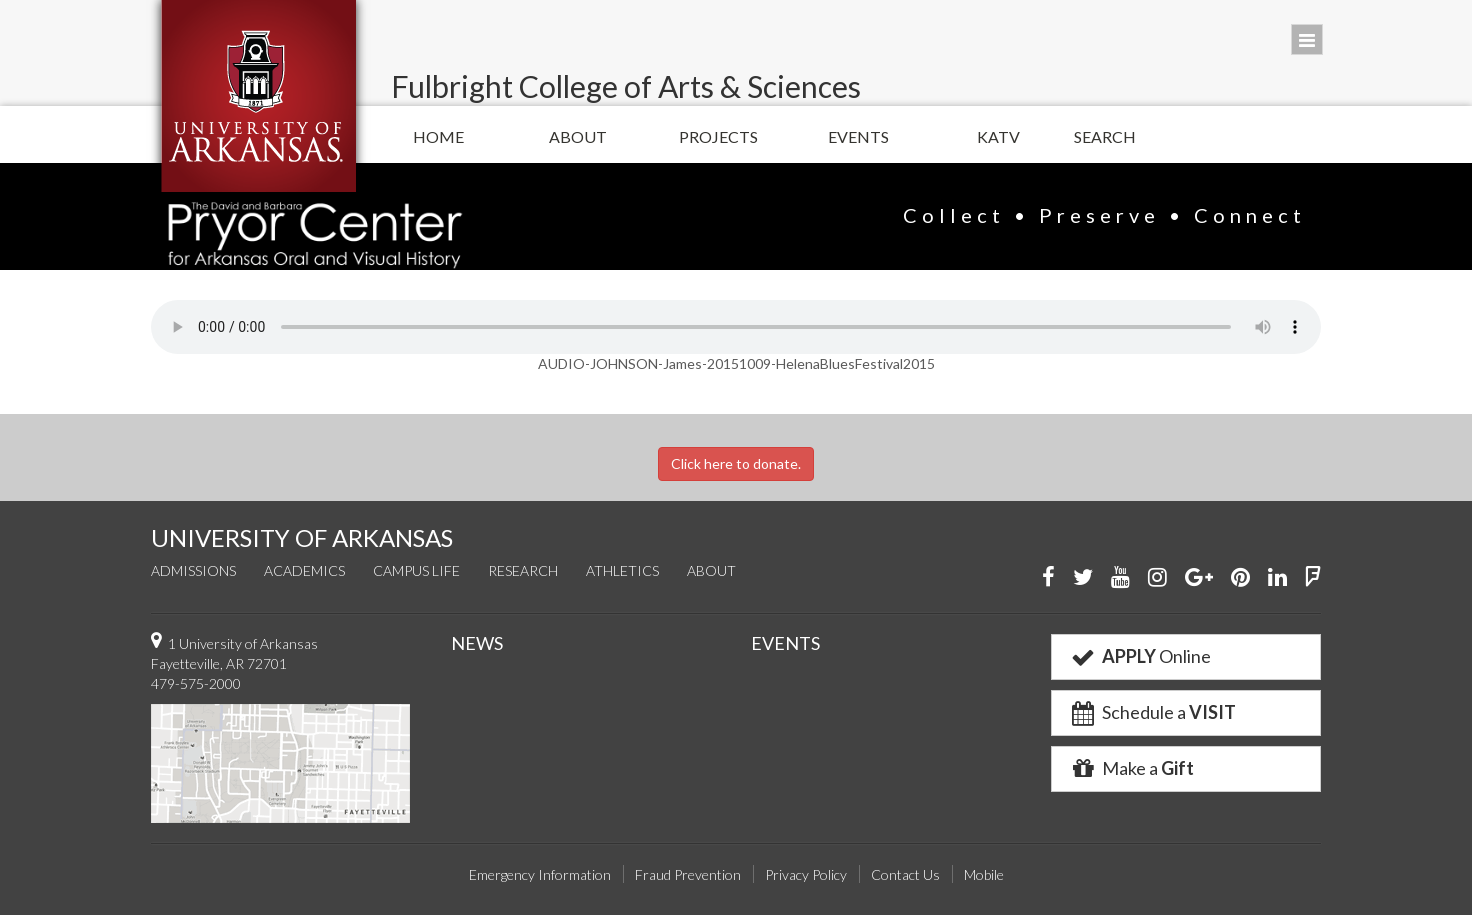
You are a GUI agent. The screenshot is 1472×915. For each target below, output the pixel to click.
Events (858, 136)
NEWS (477, 643)
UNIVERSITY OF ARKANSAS (302, 537)
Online (1139, 656)
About (578, 136)
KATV (998, 136)
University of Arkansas (258, 96)
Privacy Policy (806, 874)
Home (438, 136)
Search (1105, 136)
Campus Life (416, 570)
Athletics (622, 570)
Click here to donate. (736, 463)
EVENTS (785, 643)
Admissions (193, 570)
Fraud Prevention (688, 874)
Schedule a (1152, 712)
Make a (1131, 768)
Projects (718, 136)
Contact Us (905, 874)
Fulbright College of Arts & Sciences (626, 86)
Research (523, 570)
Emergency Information (540, 874)
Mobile (984, 874)
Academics (304, 570)
